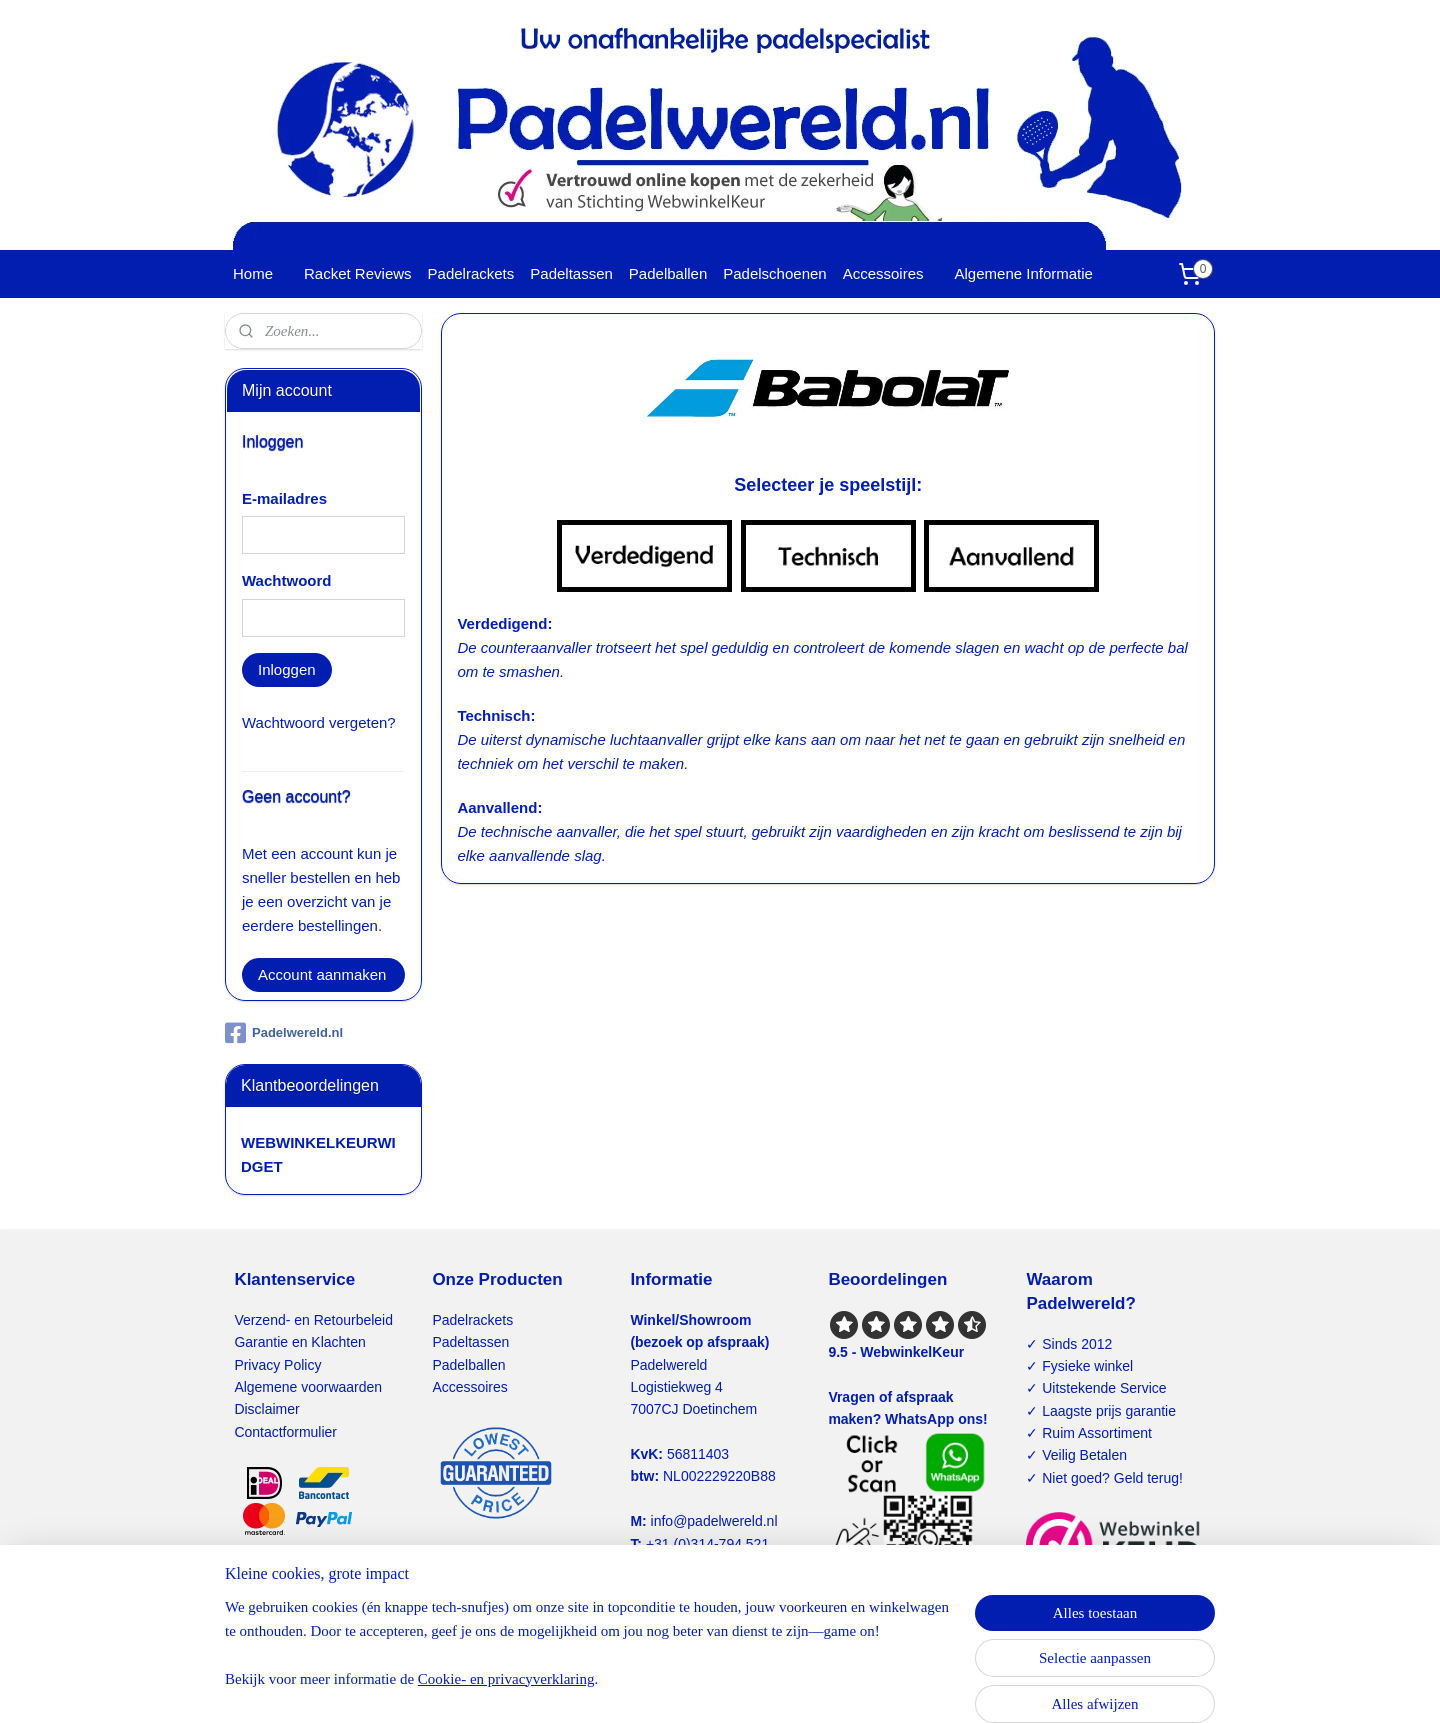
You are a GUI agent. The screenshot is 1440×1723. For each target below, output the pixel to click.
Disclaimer (266, 1409)
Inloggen (287, 669)
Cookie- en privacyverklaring (506, 1679)
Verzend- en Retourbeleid (313, 1320)
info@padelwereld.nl (714, 1521)
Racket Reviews (358, 273)
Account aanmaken (322, 974)
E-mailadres (284, 498)
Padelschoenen (774, 273)
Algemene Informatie (1024, 273)
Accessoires (883, 273)
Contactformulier (285, 1432)
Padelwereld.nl (284, 1033)
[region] (588, 1655)
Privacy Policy (277, 1365)
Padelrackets (471, 273)
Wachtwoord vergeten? (319, 722)
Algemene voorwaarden (308, 1387)
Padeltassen (571, 273)
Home (253, 273)
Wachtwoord (286, 580)
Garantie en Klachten (299, 1342)
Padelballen (668, 273)
